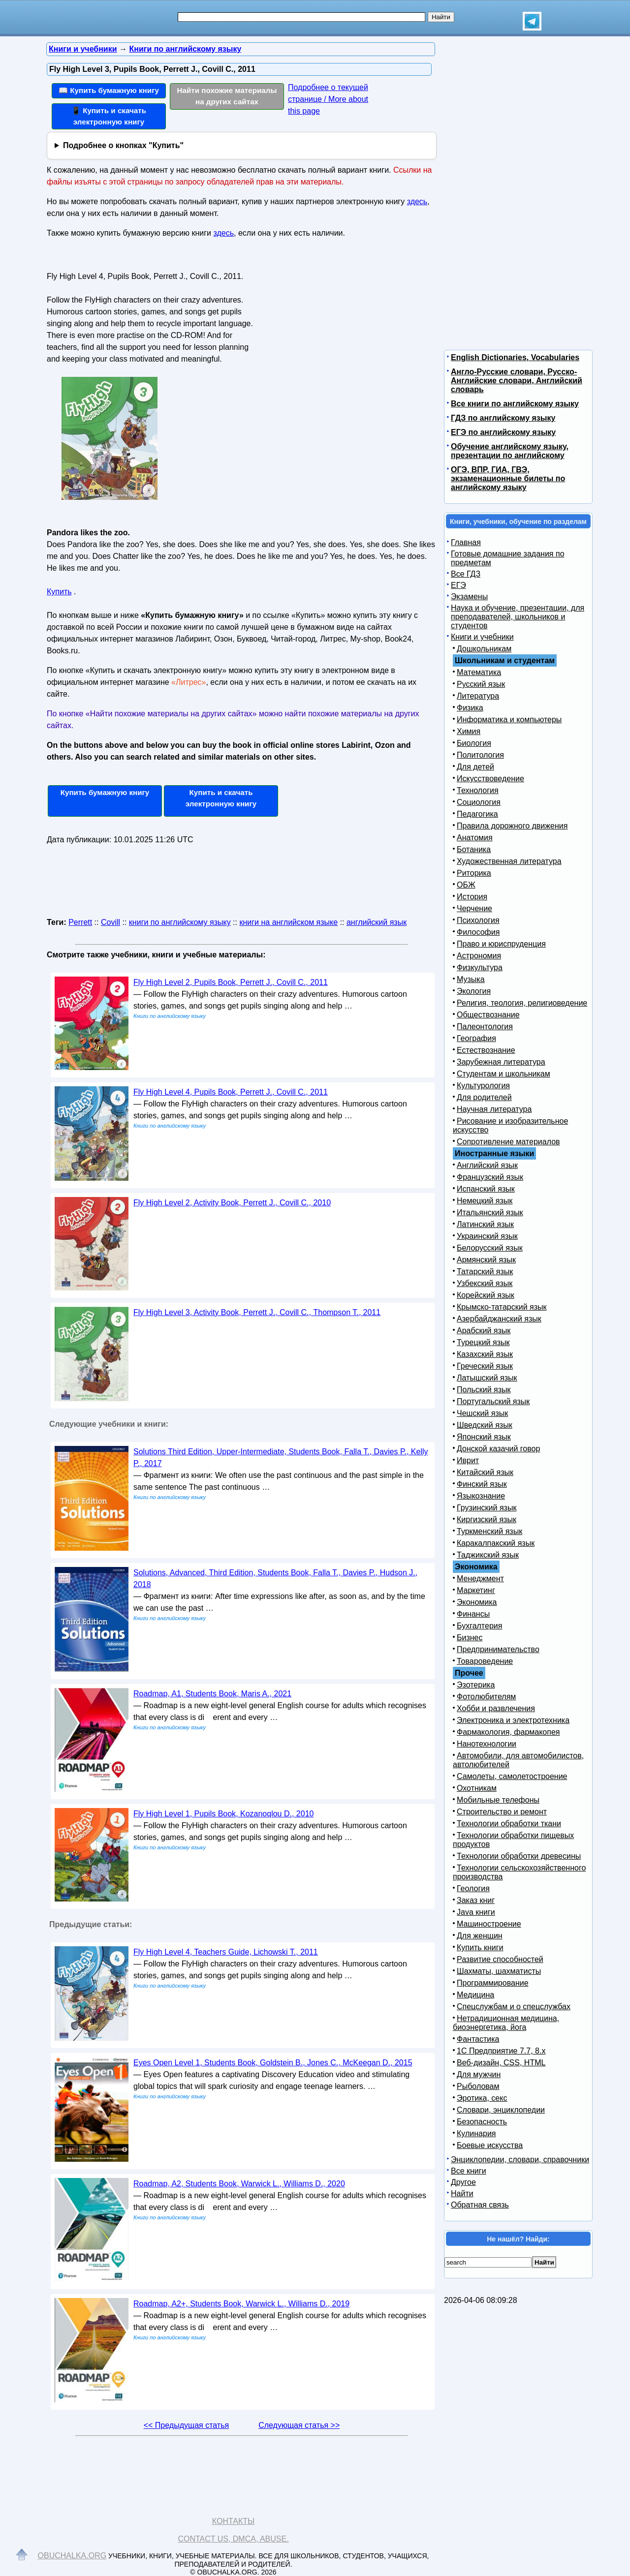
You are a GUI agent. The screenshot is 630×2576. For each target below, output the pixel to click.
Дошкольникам (484, 648)
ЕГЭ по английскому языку (503, 432)
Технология (478, 790)
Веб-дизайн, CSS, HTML (501, 2062)
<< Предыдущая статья (186, 2425)
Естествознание (486, 1050)
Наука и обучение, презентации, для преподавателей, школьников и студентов (517, 617)
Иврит (468, 1460)
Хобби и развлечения (496, 1708)
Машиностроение (489, 1924)
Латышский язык (487, 1378)
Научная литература (494, 1109)
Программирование (493, 1983)
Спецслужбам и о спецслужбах (513, 2006)
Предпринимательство (498, 1649)
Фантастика (478, 2039)
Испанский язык (486, 1189)
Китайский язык (485, 1472)
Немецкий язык (484, 1200)
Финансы (473, 1614)
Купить (59, 591)
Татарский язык (485, 1271)
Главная (466, 542)
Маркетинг (476, 1590)
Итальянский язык (490, 1212)
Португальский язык (493, 1401)
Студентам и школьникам (503, 1074)
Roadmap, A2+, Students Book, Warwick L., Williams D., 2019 (241, 2304)
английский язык (376, 922)
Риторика (474, 873)
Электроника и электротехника (513, 1720)
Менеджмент (480, 1578)
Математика (479, 672)
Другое (463, 2182)
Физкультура (480, 967)
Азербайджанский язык (499, 1319)
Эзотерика (476, 1685)
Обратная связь (480, 2205)
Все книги (468, 2171)
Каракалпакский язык (496, 1543)
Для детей (475, 767)
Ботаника (474, 849)
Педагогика (477, 814)
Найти (462, 2193)
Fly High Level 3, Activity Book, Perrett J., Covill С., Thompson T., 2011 (256, 1312)
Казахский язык (485, 1354)
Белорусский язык (490, 1248)
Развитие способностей (500, 1959)
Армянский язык (486, 1260)
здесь (417, 201)
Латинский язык (485, 1224)
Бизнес (470, 1637)
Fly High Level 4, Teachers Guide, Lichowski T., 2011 (225, 1952)
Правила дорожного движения (512, 826)
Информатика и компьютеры (509, 719)
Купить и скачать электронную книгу (221, 798)
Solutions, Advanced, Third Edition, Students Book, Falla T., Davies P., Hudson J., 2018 (275, 1578)
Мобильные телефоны (498, 1800)
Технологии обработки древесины (519, 1856)
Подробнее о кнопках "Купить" (123, 145)
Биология (474, 743)
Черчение (474, 908)
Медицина (475, 1995)
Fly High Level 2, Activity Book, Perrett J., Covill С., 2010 (232, 1202)
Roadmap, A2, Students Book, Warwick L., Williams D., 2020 (239, 2183)
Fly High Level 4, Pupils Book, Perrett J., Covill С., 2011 (230, 1092)
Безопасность (482, 2121)
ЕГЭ (458, 585)
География (476, 1038)
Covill (110, 922)
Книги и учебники (482, 637)
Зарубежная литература (501, 1062)
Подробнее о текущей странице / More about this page (328, 99)
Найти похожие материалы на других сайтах (227, 96)
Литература (478, 696)
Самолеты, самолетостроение (512, 1776)
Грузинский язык (486, 1507)
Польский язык (484, 1389)
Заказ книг (476, 1900)
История (472, 896)
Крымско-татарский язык (502, 1307)
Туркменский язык (489, 1531)
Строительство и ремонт (502, 1812)
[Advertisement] (341, 330)
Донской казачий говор (498, 1448)
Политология (480, 755)
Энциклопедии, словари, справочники (520, 2159)
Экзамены (469, 596)
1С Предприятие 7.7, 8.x (501, 2051)
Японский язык (484, 1437)
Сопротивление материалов (508, 1141)
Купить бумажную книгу (105, 792)
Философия (478, 932)
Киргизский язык (486, 1519)
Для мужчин (479, 2074)
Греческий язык (485, 1366)
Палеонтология (485, 1026)
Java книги (476, 1912)
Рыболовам (478, 2086)
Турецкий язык (483, 1342)
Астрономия (479, 955)
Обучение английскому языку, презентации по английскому (509, 451)
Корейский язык (485, 1295)
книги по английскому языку (180, 922)
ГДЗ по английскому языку (503, 418)
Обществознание (488, 1015)
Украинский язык (487, 1236)
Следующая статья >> (299, 2425)
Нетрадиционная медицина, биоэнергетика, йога (506, 2022)
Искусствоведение (490, 778)
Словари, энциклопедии (501, 2110)
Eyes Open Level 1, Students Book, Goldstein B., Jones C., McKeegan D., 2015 (272, 2062)
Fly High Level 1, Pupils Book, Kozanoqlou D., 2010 (223, 1813)
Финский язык (482, 1484)
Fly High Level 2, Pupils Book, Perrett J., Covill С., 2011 (230, 982)
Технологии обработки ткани (509, 1823)
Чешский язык (482, 1413)
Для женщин (480, 1936)
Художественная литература (509, 861)
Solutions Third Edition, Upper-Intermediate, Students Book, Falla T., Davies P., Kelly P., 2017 (280, 1457)
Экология (474, 991)
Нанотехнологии (486, 1744)
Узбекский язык (484, 1283)
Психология (478, 920)
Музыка (471, 979)
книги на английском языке (288, 922)
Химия (468, 731)
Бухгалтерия (479, 1626)
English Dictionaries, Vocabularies (515, 357)
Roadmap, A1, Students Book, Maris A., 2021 (212, 1693)
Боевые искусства (490, 2145)
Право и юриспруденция (501, 944)
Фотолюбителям (486, 1696)
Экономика (477, 1602)
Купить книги (480, 1947)
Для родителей (484, 1097)
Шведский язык (484, 1425)
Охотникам (477, 1788)
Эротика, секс (482, 2098)
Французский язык (490, 1177)
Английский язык (487, 1165)
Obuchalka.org (72, 2555)
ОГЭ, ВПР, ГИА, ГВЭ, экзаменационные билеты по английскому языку (508, 478)
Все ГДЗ (465, 574)
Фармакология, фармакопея (508, 1732)
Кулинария (476, 2133)
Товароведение (485, 1661)
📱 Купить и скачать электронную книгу (108, 116)
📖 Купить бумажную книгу (109, 90)
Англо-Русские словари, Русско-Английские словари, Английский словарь (516, 381)
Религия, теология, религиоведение (522, 1003)
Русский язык (481, 684)
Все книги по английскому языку (515, 403)
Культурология (483, 1085)
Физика (470, 708)
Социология (479, 802)
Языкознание (481, 1496)
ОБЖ (466, 885)
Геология (473, 1888)
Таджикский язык (488, 1555)
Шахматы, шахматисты (499, 1971)
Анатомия (475, 837)
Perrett (80, 922)
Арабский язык (483, 1330)
